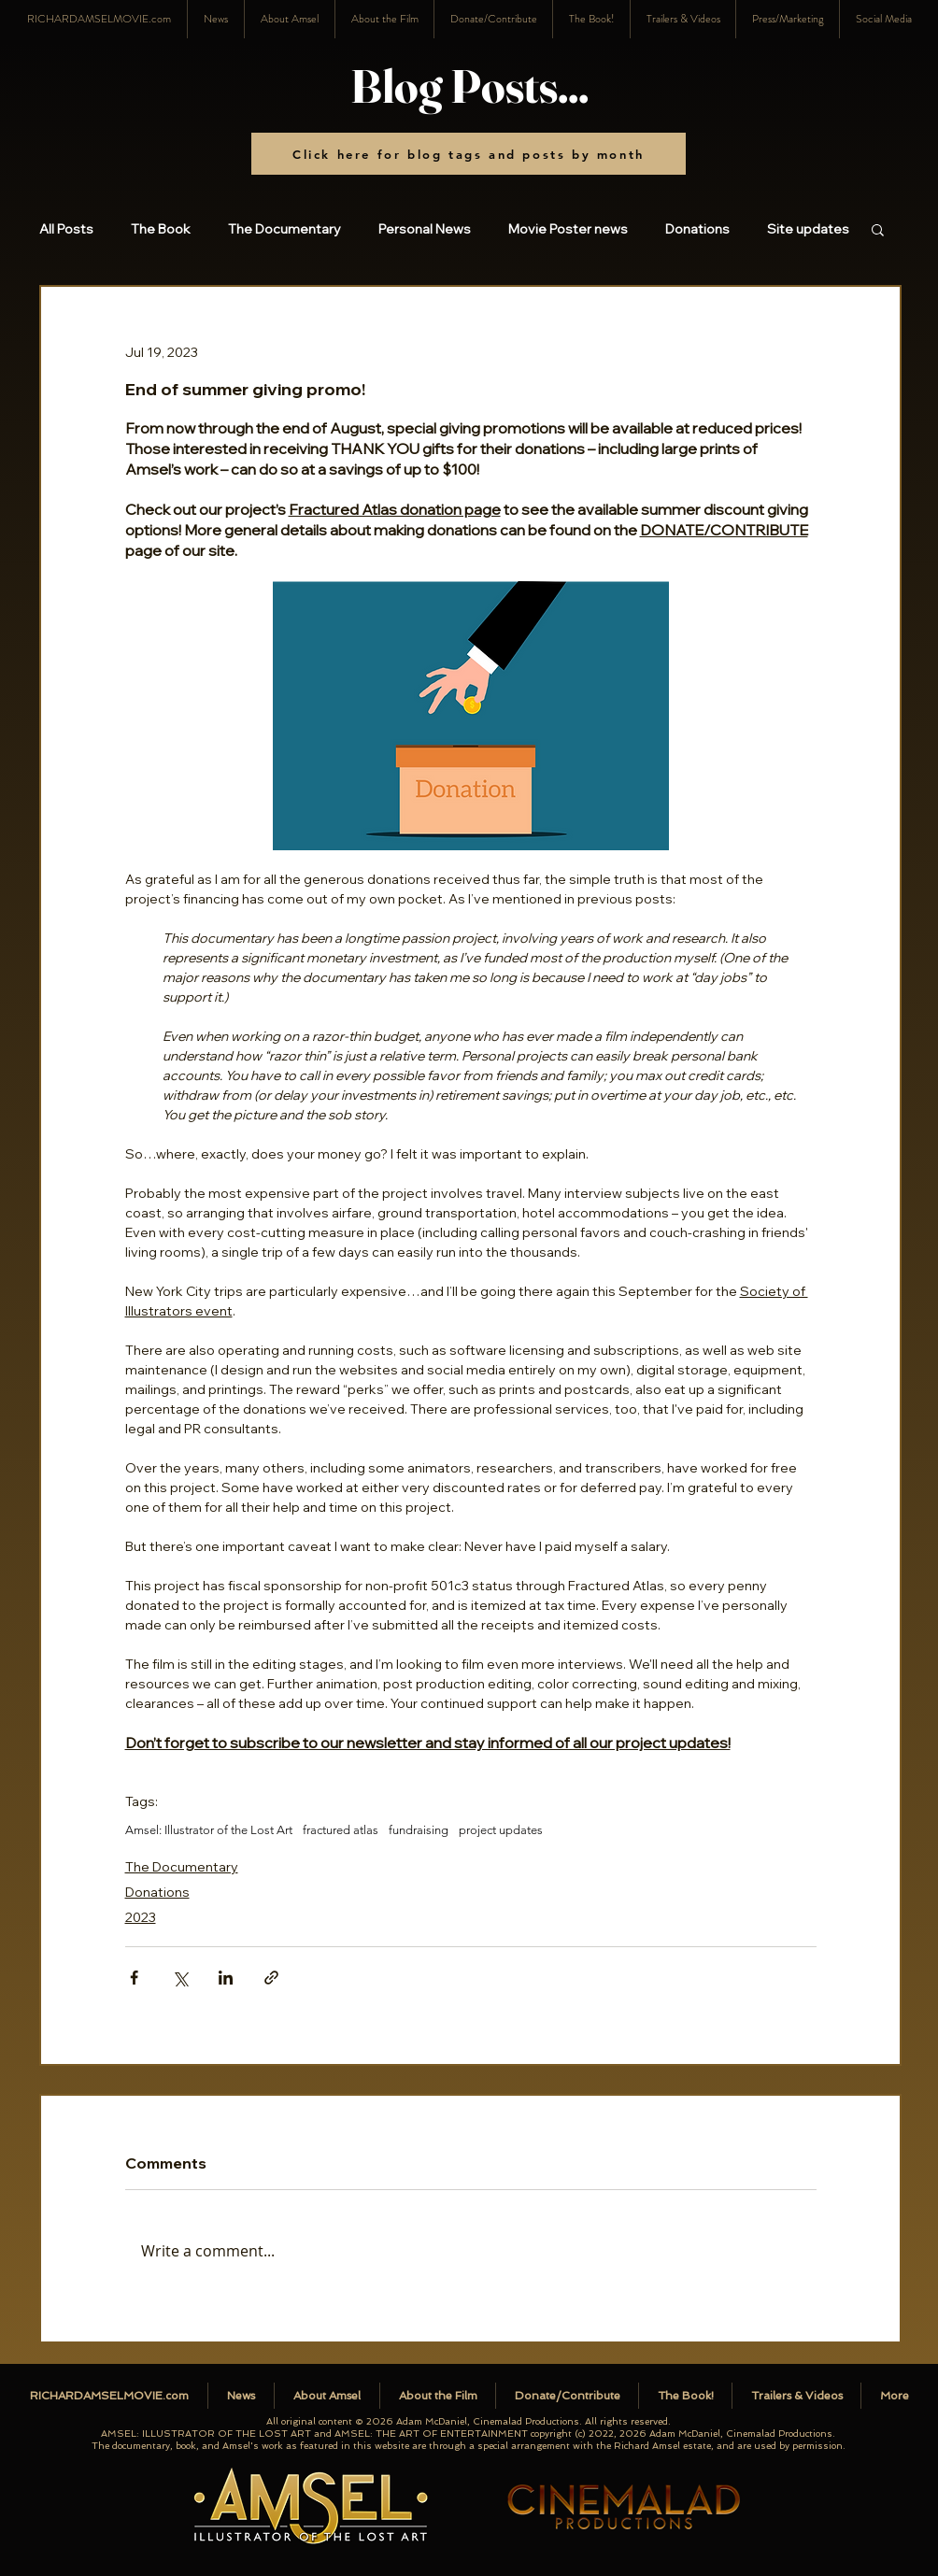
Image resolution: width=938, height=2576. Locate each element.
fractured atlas (340, 1830)
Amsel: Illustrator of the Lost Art (208, 1830)
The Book (161, 229)
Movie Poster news (568, 229)
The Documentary (284, 229)
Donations (697, 229)
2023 (140, 1917)
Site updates (808, 229)
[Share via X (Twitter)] (180, 1977)
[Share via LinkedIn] (225, 1977)
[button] (883, 19)
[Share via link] (271, 1977)
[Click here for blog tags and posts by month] (468, 154)
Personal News (424, 229)
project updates (501, 1830)
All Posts (66, 229)
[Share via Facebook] (134, 1977)
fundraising (418, 1830)
